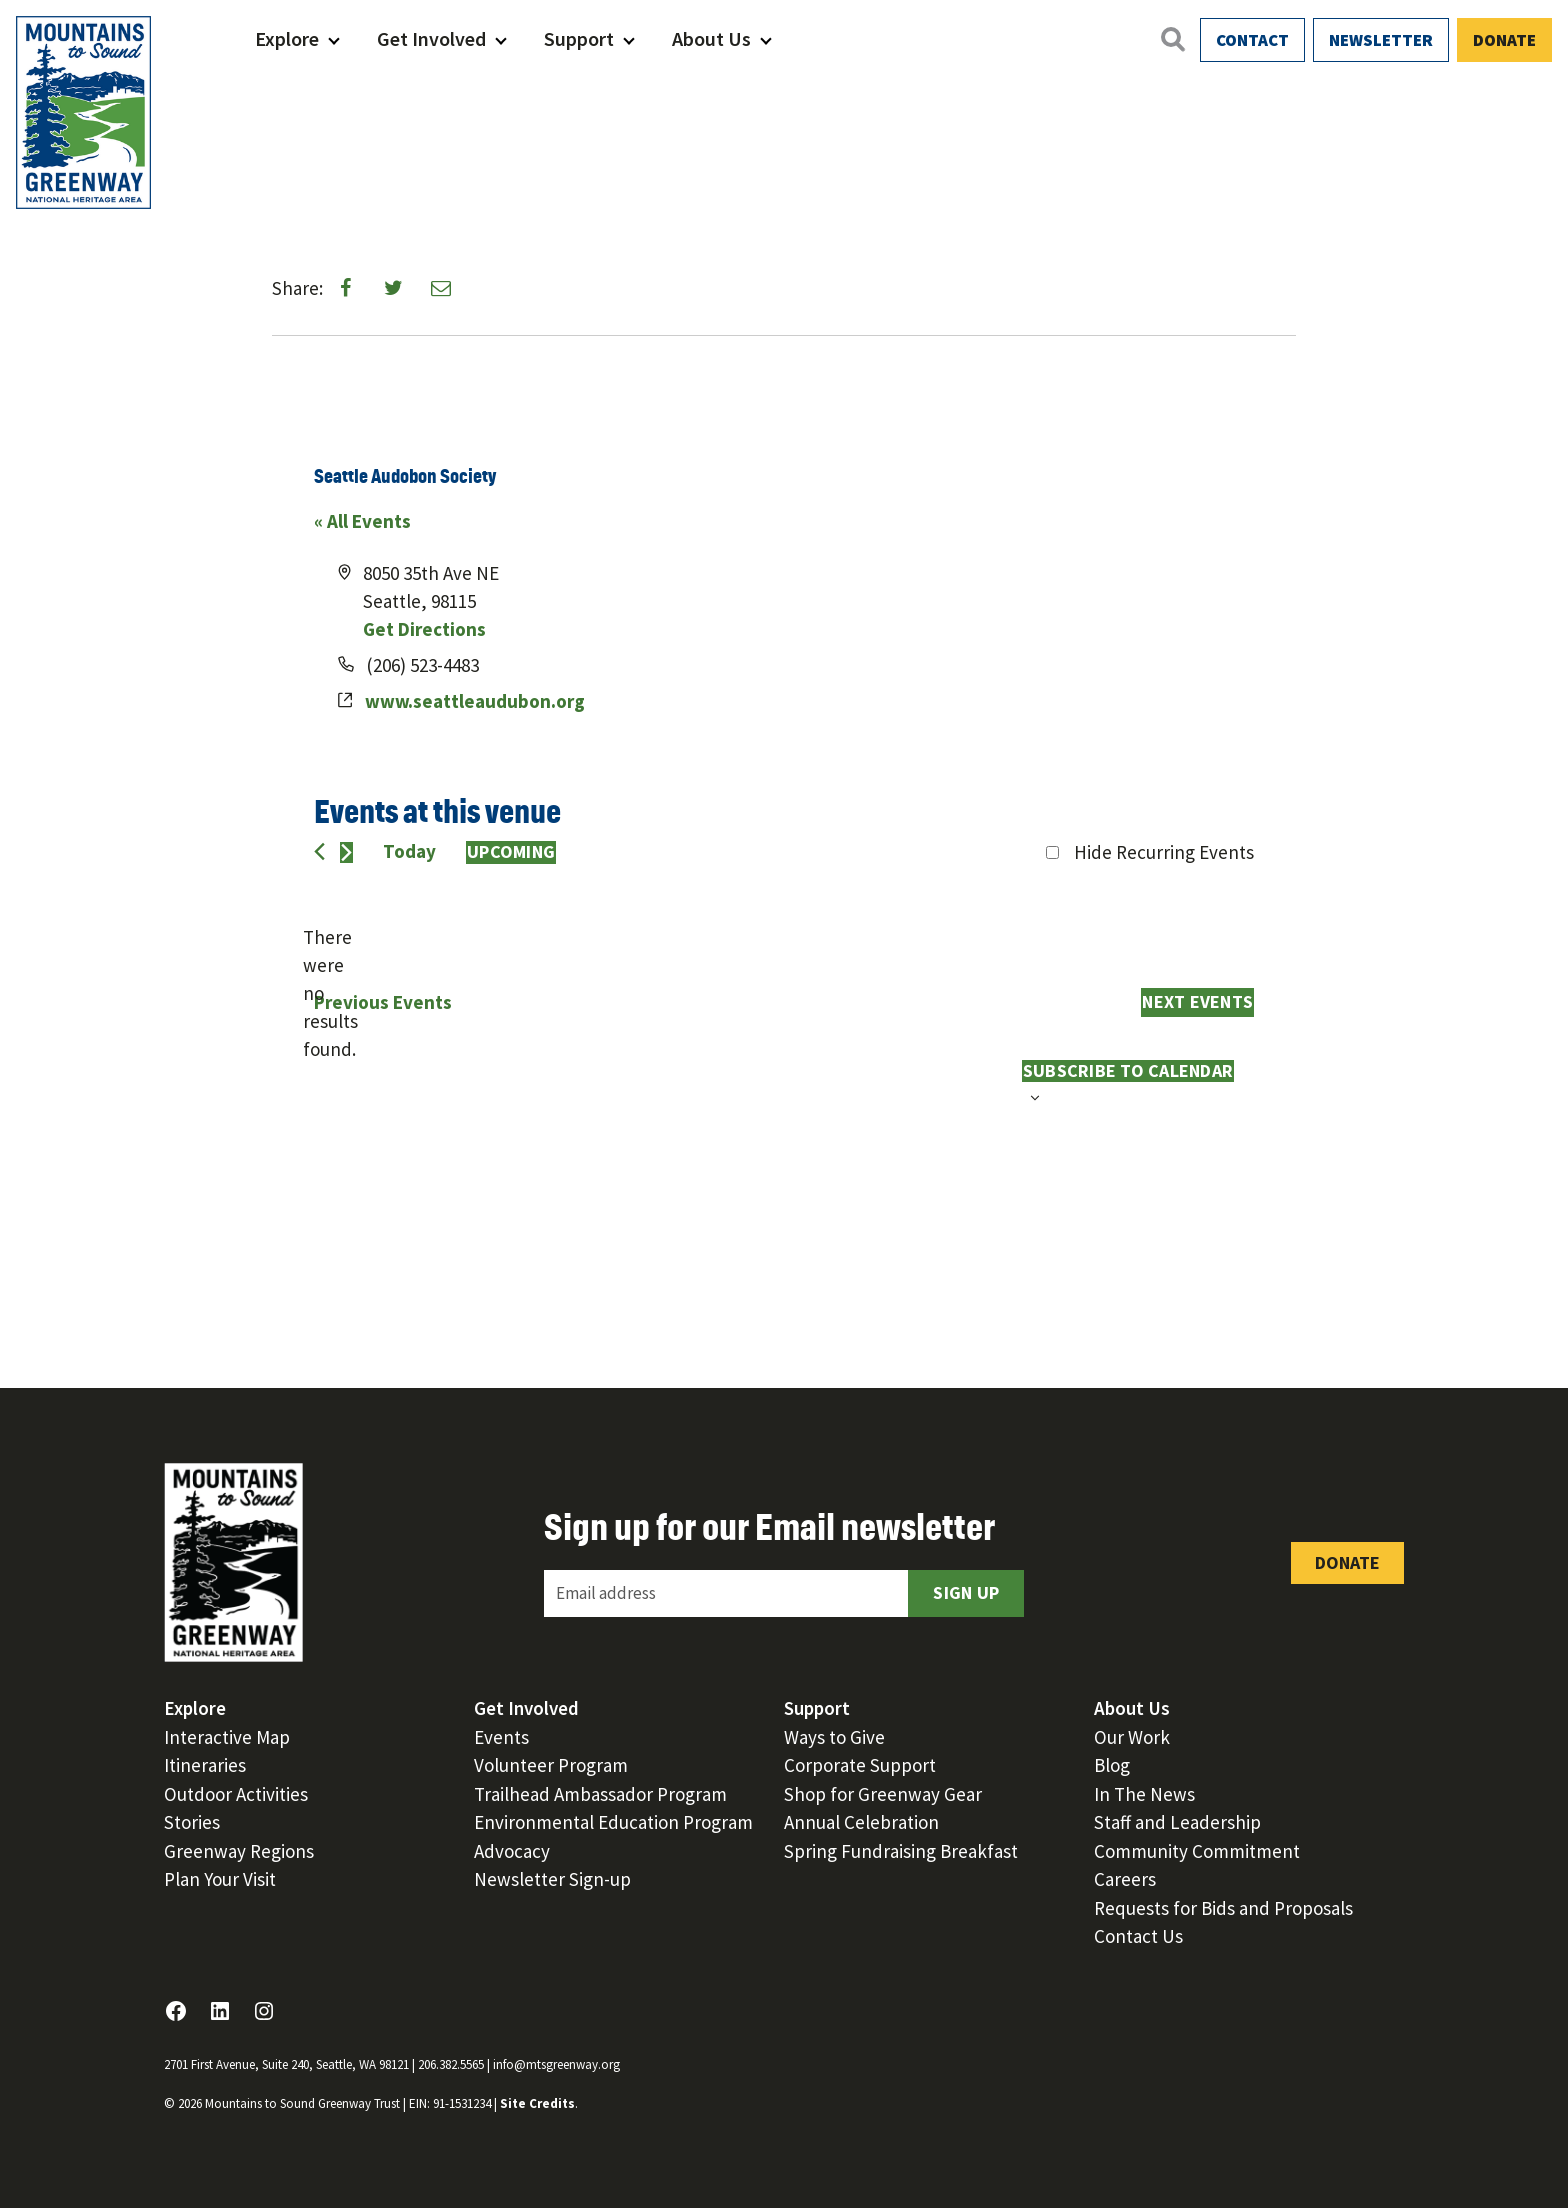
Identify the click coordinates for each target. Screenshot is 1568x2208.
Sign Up (966, 1592)
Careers (1125, 1879)
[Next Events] (346, 852)
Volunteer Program (551, 1765)
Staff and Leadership (1177, 1822)
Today (409, 851)
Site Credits (537, 2103)
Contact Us (1138, 1936)
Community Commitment (1197, 1851)
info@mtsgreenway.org (556, 2064)
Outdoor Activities (236, 1794)
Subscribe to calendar (1128, 1071)
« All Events (362, 521)
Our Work (1132, 1737)
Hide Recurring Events (1164, 852)
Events (501, 1737)
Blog (1112, 1765)
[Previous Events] (319, 851)
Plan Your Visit (220, 1879)
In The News (1144, 1794)
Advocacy (512, 1851)
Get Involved (431, 38)
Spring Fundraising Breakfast (901, 1851)
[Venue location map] (1017, 650)
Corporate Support (860, 1765)
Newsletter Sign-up (552, 1879)
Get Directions (424, 629)
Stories (192, 1822)
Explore (287, 38)
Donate (1504, 40)
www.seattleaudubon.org (475, 701)
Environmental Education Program (613, 1822)
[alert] (330, 994)
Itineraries (205, 1765)
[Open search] (1172, 39)
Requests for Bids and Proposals (1223, 1908)
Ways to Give (834, 1737)
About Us (711, 38)
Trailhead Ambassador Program (600, 1794)
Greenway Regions (239, 1851)
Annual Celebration (861, 1822)
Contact (1252, 40)
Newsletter (1381, 40)
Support (579, 38)
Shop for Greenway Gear (883, 1794)
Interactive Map (227, 1737)
